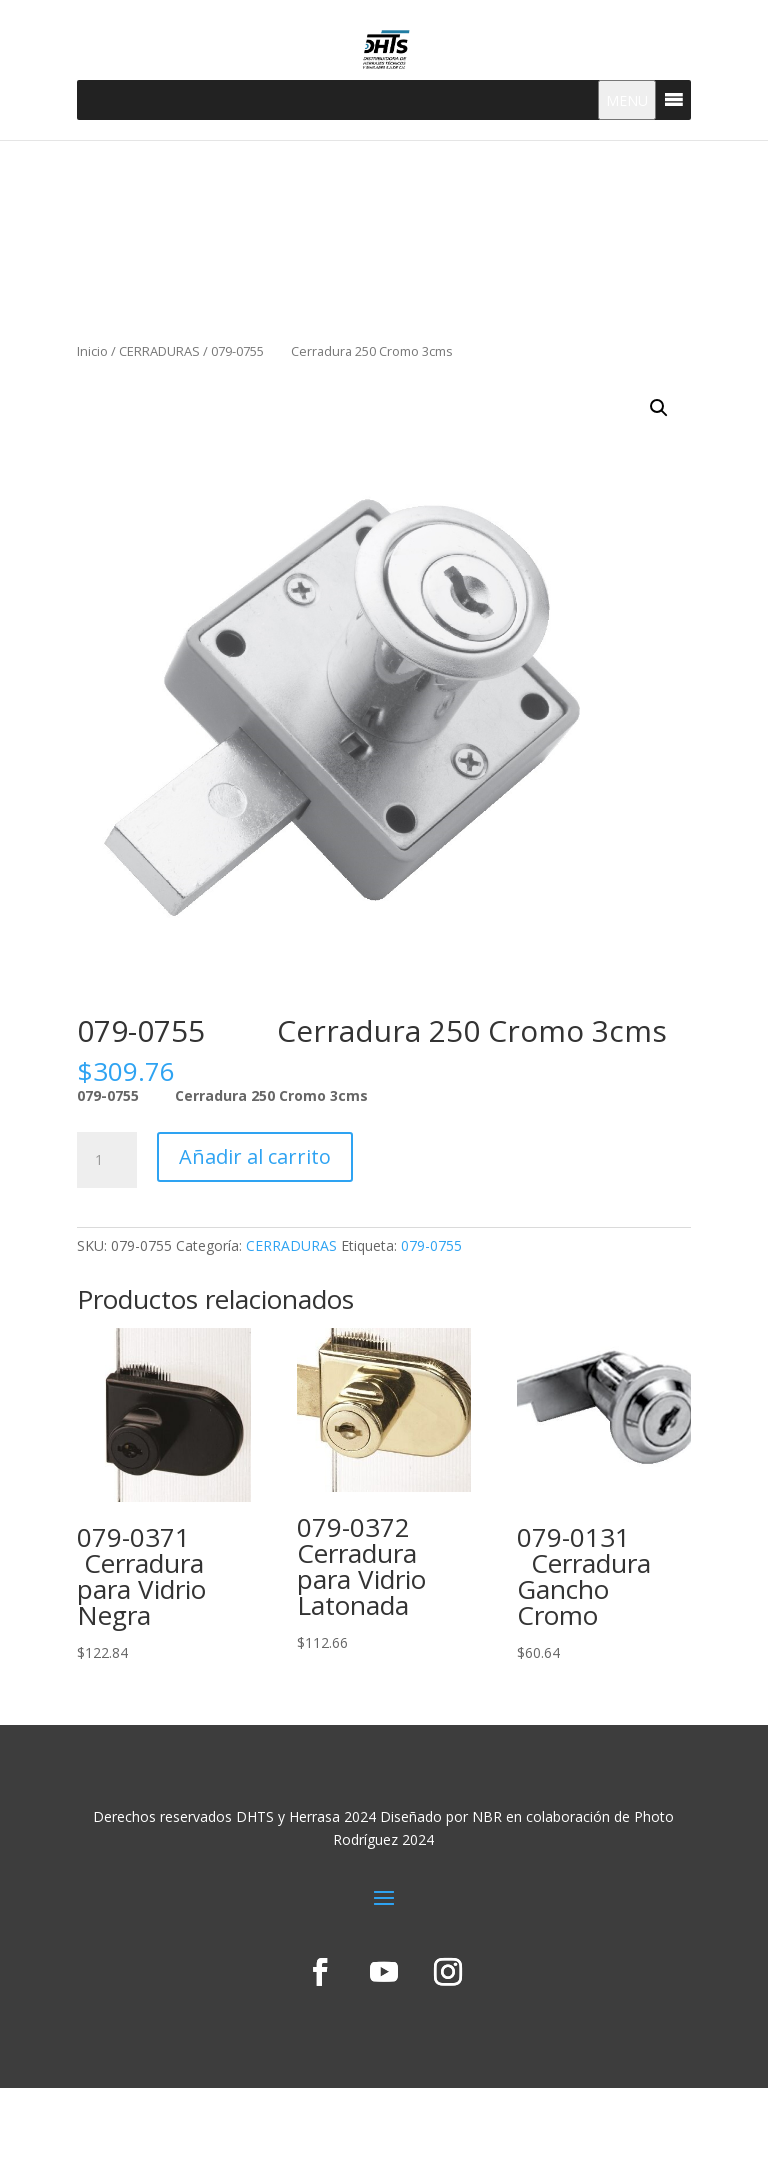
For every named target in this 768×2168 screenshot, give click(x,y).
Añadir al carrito (255, 1156)
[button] (659, 408)
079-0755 (431, 1245)
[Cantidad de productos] (107, 1160)
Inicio (92, 351)
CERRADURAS (159, 351)
